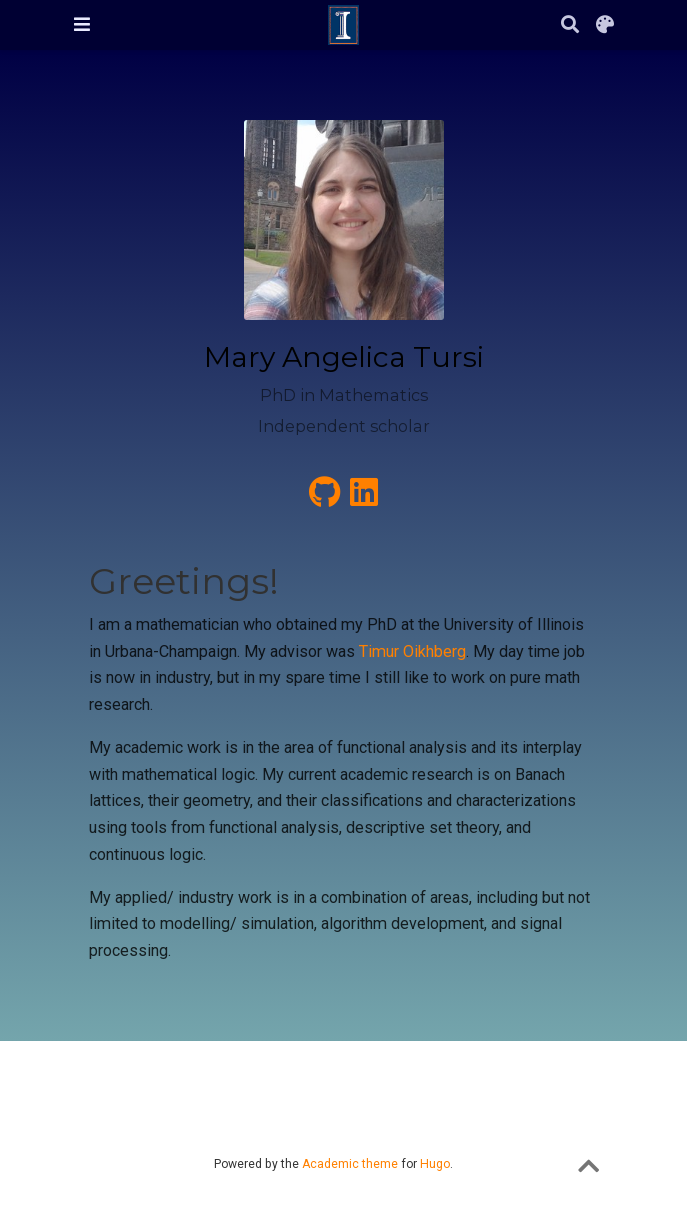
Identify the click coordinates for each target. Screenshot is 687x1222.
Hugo (435, 1164)
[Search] (570, 25)
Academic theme (350, 1164)
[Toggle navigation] (82, 24)
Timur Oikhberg (412, 651)
